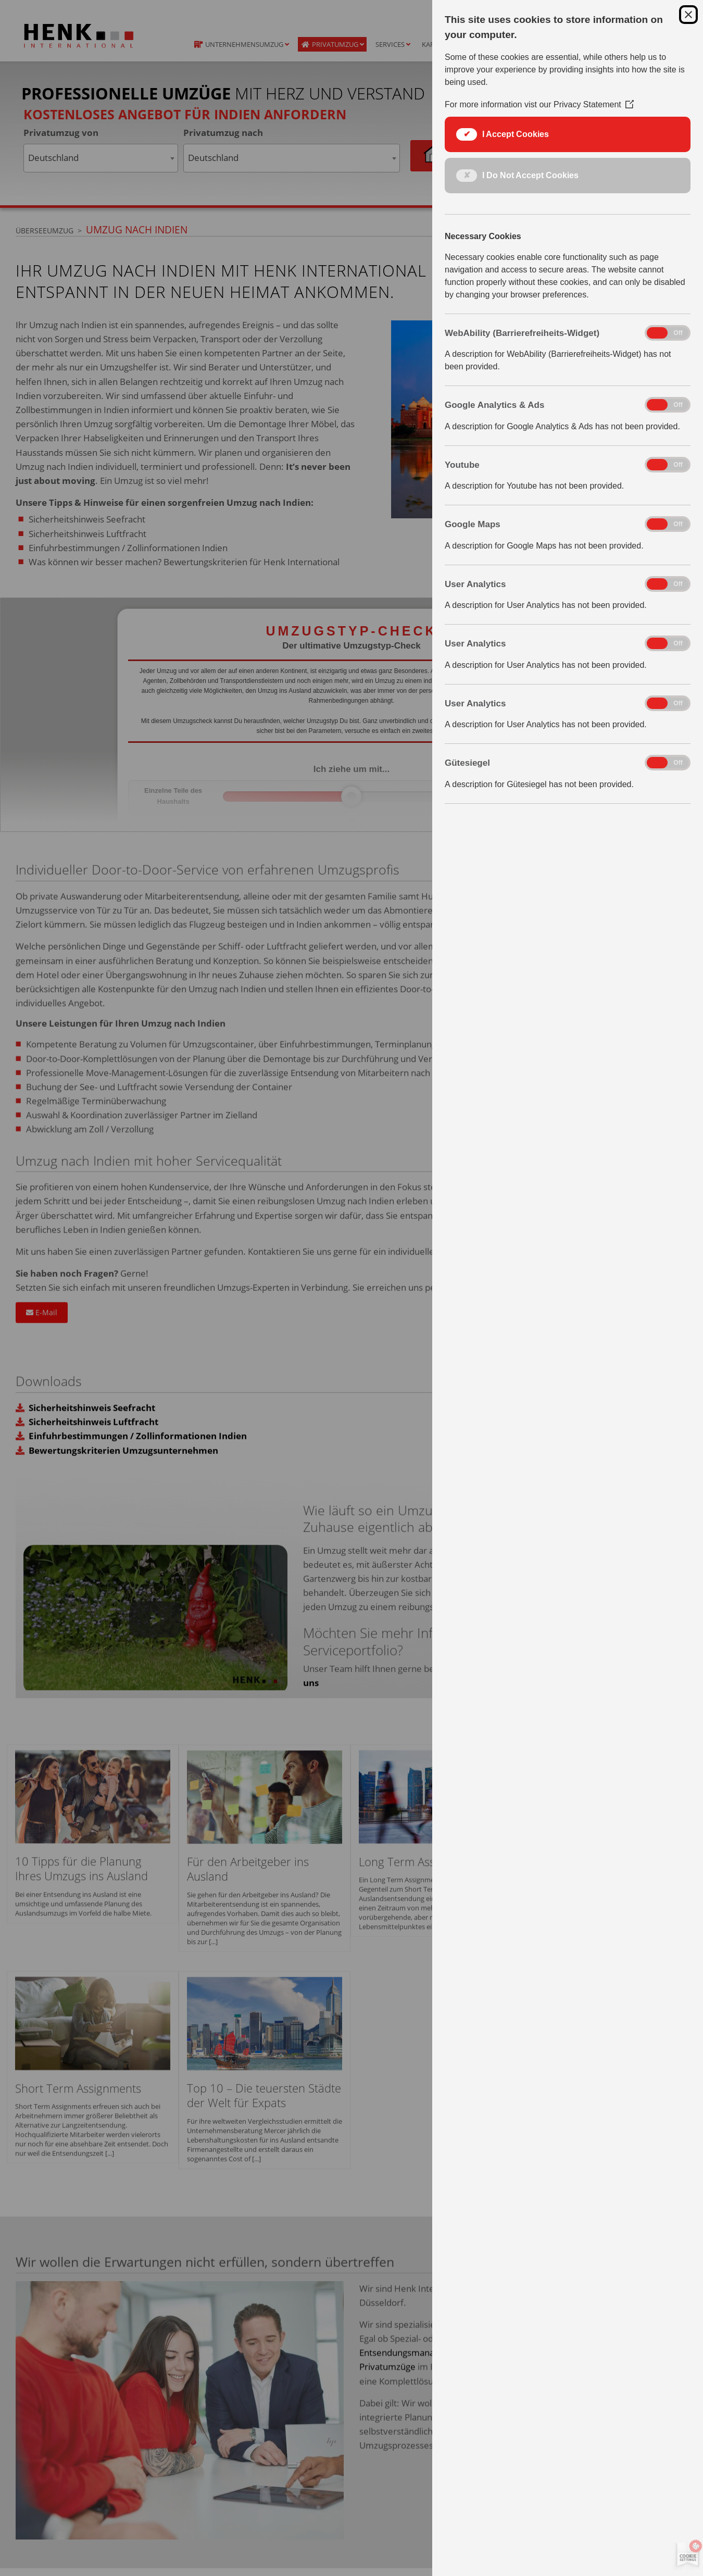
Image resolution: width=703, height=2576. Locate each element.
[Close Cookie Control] (688, 14)
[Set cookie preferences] (685, 2555)
